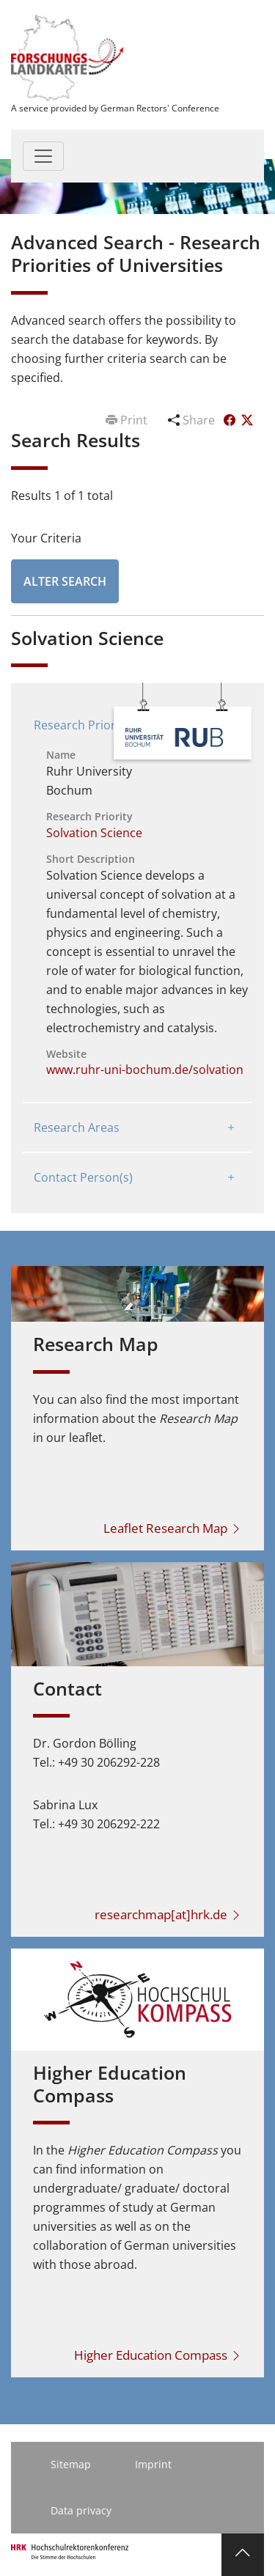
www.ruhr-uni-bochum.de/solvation (144, 1069)
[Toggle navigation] (43, 156)
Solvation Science (94, 833)
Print (128, 420)
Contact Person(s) (83, 1177)
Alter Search (64, 581)
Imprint (153, 2464)
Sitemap (71, 2464)
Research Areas (77, 1127)
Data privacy (81, 2510)
